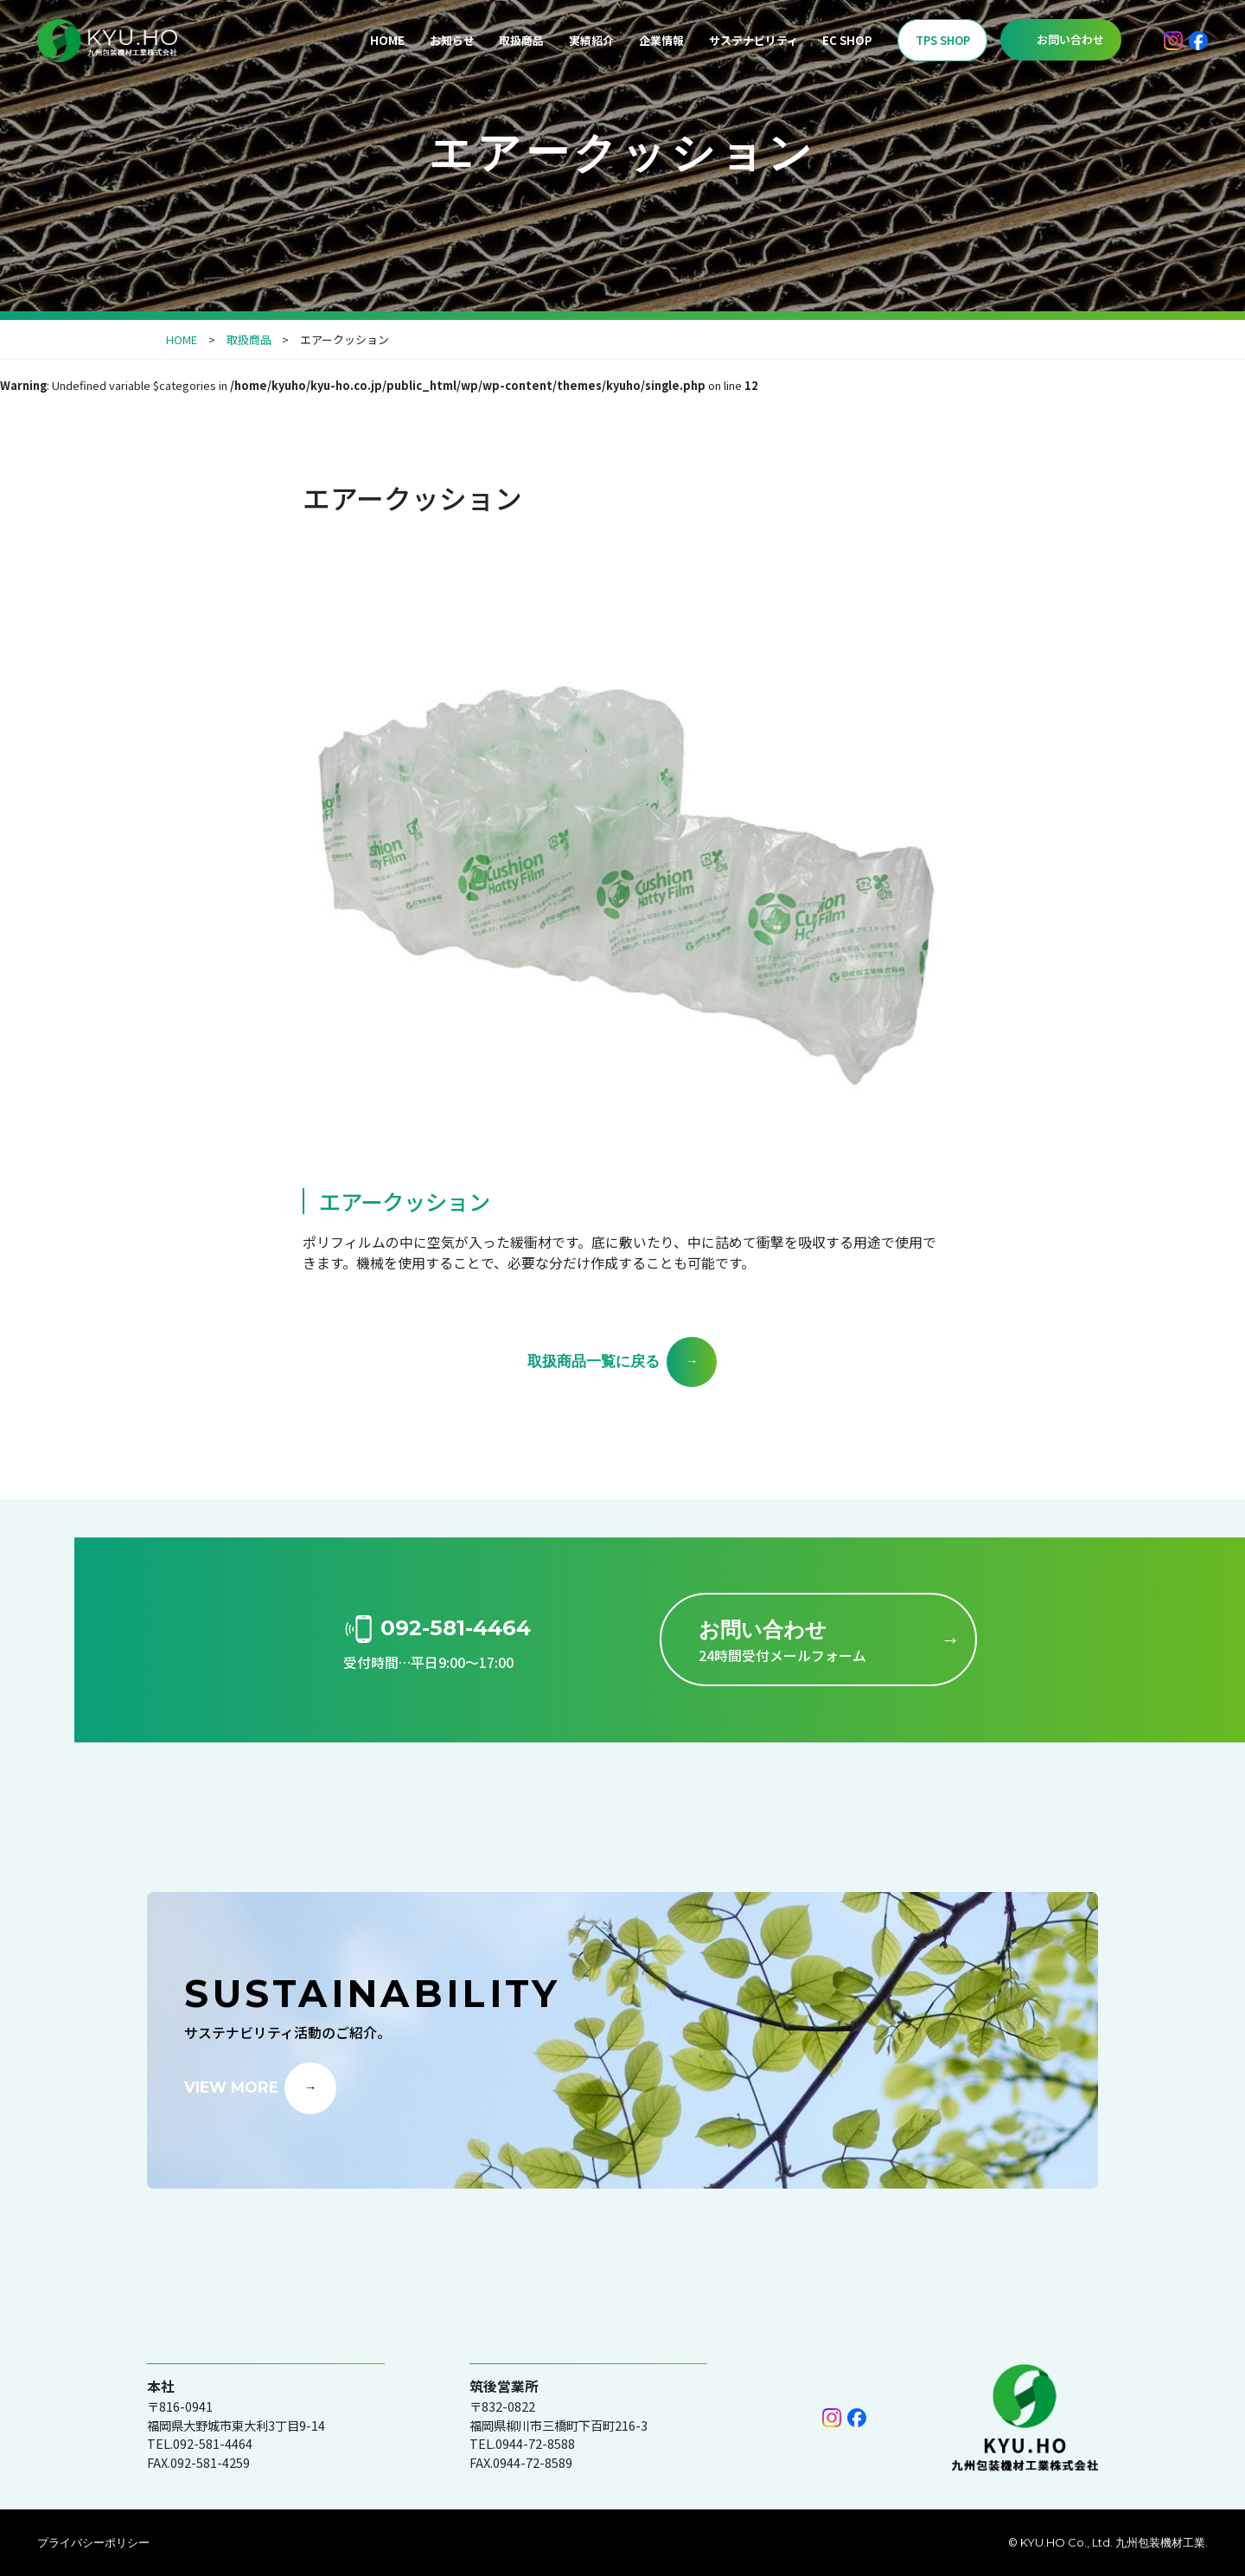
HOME (387, 40)
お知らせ (452, 40)
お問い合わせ (1070, 39)
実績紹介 (591, 40)
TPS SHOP (943, 40)
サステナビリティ (753, 40)
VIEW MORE (231, 2086)
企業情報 (661, 40)
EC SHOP (847, 40)
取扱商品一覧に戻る (593, 1361)
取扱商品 (521, 40)
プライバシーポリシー (93, 2542)
